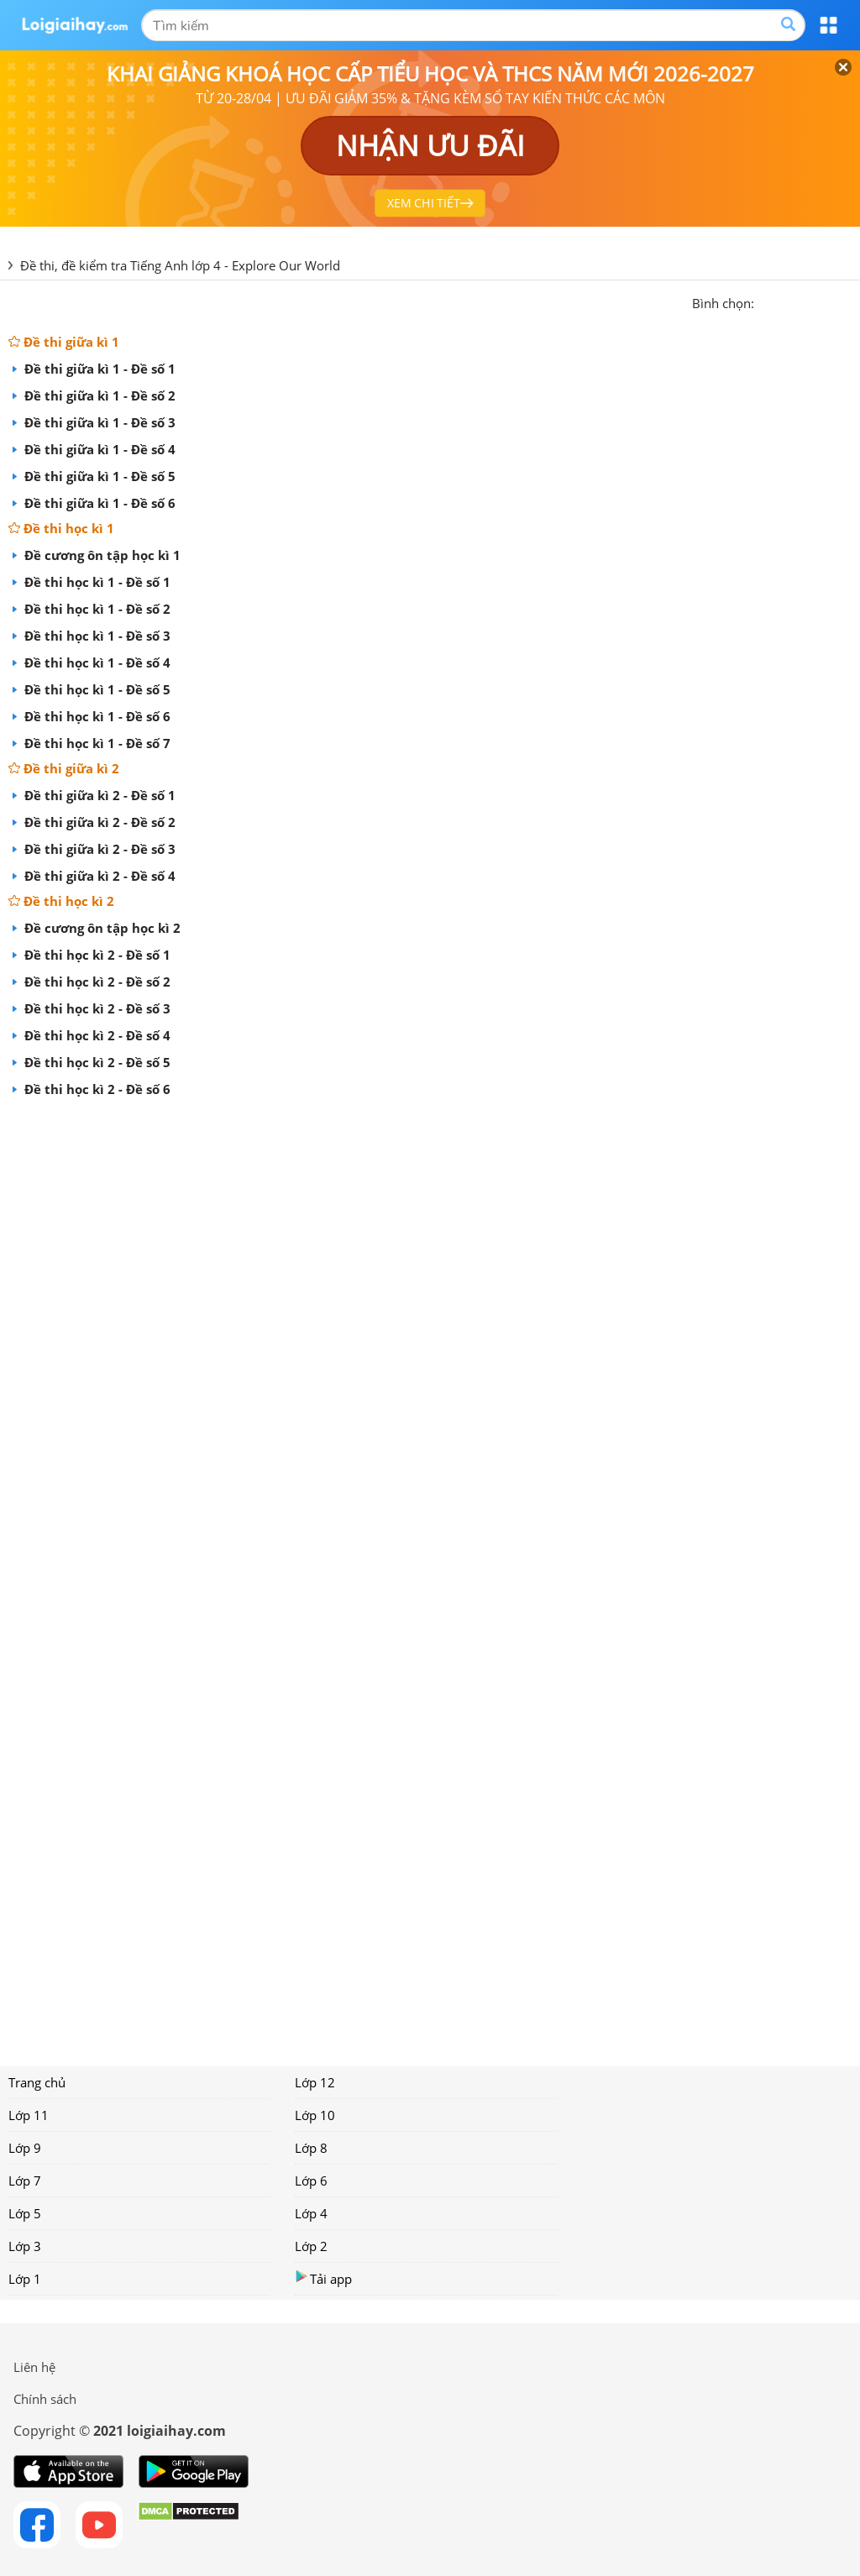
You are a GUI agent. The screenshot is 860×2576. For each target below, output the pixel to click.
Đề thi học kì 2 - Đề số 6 (106, 1089)
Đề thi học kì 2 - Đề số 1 (95, 954)
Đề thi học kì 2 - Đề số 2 (95, 981)
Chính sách (44, 2398)
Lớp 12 (315, 2082)
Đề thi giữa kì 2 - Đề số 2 (98, 822)
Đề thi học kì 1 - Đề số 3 (95, 635)
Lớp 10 (315, 2115)
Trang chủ (37, 2082)
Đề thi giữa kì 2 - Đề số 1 (98, 795)
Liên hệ (34, 2367)
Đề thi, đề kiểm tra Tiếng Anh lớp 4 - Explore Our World (180, 265)
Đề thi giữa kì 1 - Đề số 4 (98, 449)
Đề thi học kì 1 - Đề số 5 (95, 689)
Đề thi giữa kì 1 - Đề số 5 (98, 476)
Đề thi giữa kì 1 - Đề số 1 (98, 368)
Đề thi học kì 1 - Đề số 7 (106, 743)
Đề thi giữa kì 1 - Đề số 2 (98, 395)
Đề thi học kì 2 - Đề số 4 (95, 1035)
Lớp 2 (311, 2246)
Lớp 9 (24, 2147)
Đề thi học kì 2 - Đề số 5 (95, 1062)
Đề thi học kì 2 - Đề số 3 (95, 1008)
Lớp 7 (24, 2180)
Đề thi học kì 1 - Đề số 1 (95, 581)
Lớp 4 (311, 2213)
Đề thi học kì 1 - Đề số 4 (95, 662)
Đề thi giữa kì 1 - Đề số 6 (98, 503)
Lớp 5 (24, 2213)
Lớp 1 (24, 2278)
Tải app (323, 2278)
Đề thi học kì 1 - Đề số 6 (106, 716)
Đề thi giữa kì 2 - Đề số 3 (98, 848)
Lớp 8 (311, 2147)
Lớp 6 (311, 2180)
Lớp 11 (28, 2115)
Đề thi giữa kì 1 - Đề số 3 (98, 422)
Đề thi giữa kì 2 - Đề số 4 (108, 875)
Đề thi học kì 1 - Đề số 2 (95, 608)
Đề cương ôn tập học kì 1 (101, 555)
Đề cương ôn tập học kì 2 (101, 927)
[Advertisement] (430, 1576)
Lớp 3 (24, 2246)
